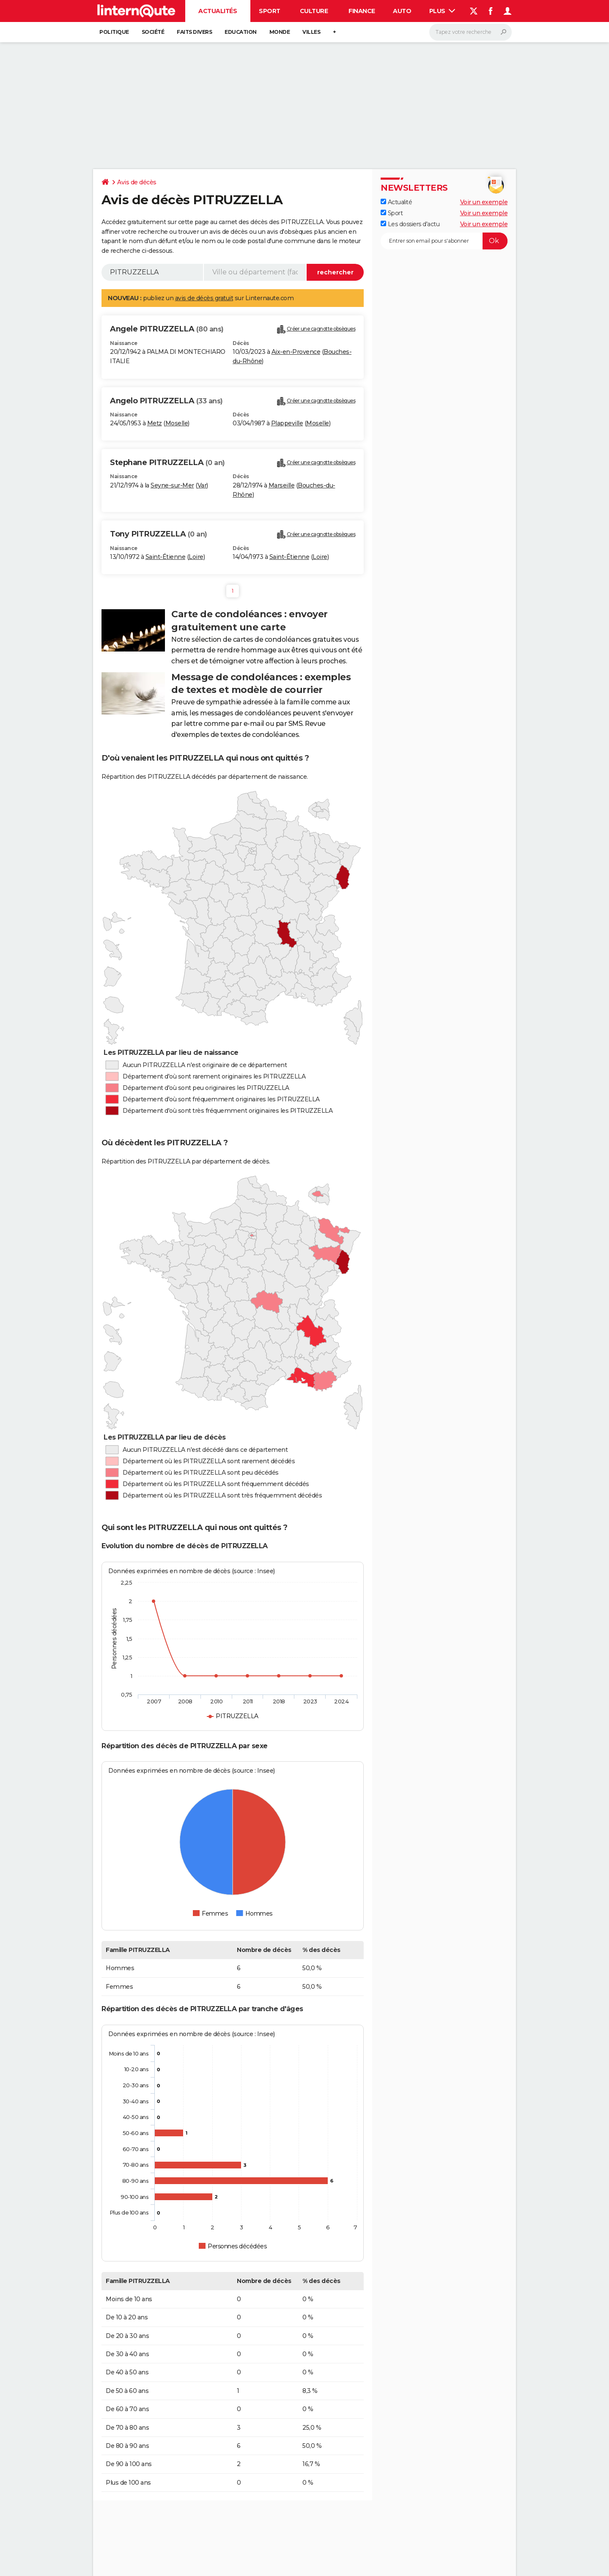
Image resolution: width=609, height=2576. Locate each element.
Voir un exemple (484, 202)
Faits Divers (194, 32)
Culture (314, 11)
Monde (279, 32)
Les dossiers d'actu (410, 224)
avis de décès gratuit (204, 298)
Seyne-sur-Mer (172, 485)
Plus (442, 11)
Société (153, 32)
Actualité (396, 202)
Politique (114, 32)
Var (202, 485)
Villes (311, 32)
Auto (402, 11)
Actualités (217, 11)
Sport (269, 11)
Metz (154, 423)
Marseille (282, 485)
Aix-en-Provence (296, 352)
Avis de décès (136, 182)
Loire (196, 557)
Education (241, 32)
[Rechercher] (470, 32)
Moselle (176, 423)
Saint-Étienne (165, 557)
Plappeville (287, 423)
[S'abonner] (444, 241)
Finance (361, 11)
